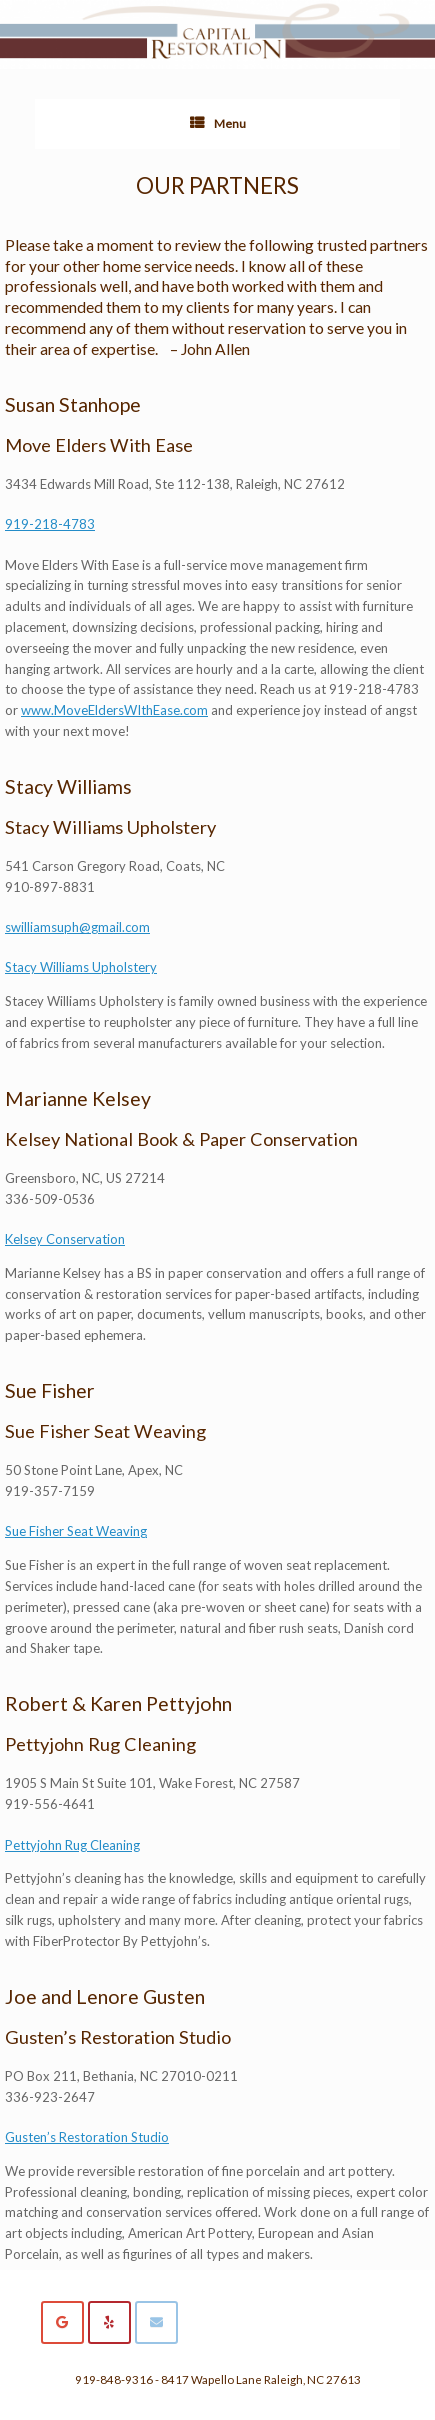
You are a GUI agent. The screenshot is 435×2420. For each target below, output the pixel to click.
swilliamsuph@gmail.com (77, 927)
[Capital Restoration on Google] (62, 2322)
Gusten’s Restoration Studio (87, 2137)
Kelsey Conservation (65, 1239)
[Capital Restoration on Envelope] (156, 2322)
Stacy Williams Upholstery (81, 967)
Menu (218, 124)
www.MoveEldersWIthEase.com (114, 710)
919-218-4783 (50, 524)
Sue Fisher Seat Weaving (76, 1531)
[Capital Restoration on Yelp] (109, 2322)
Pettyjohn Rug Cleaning (72, 1845)
